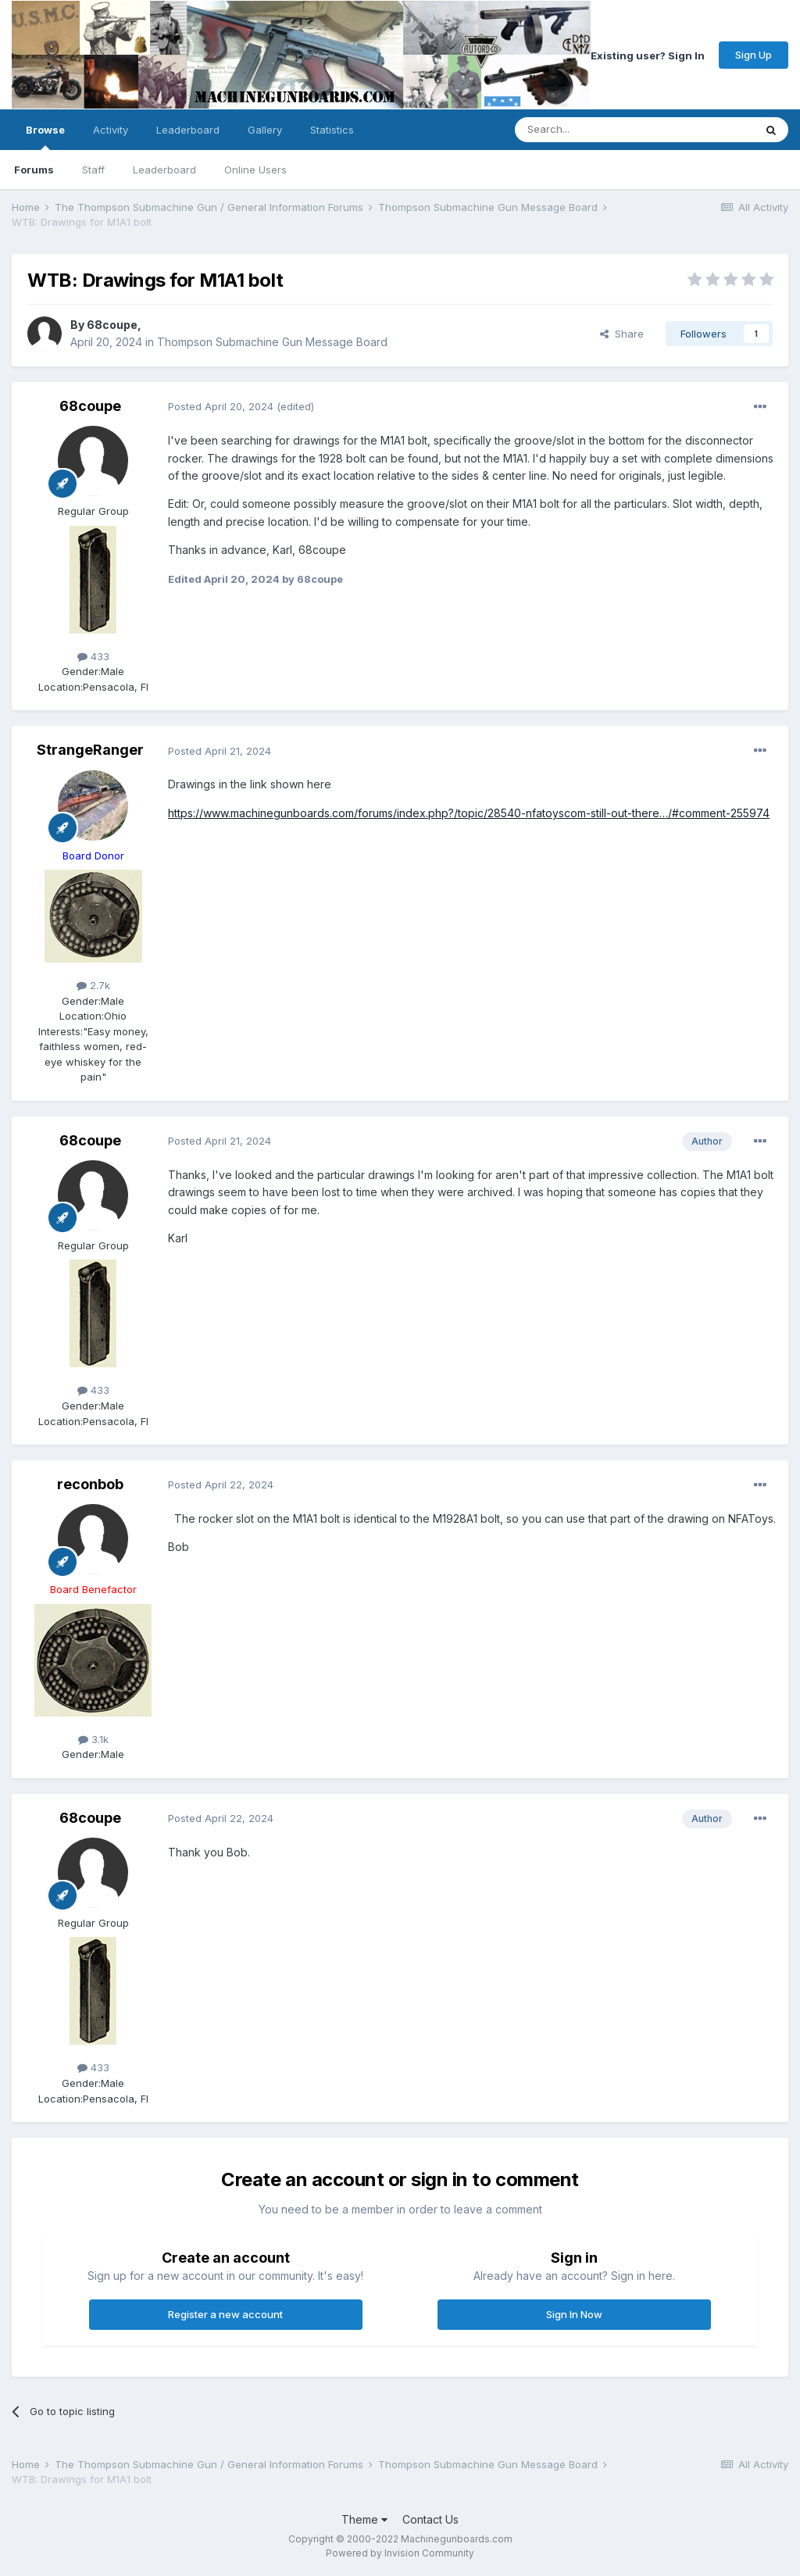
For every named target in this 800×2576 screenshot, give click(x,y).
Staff (93, 169)
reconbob (90, 1484)
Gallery (265, 129)
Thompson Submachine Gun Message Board (272, 341)
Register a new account (225, 2314)
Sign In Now (574, 2314)
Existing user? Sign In (648, 54)
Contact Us (430, 2519)
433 (93, 656)
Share (622, 333)
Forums (34, 169)
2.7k (93, 985)
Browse (45, 136)
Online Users (255, 169)
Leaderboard (164, 169)
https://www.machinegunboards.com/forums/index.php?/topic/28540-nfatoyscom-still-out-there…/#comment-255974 (469, 813)
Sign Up (753, 54)
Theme (364, 2519)
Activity (110, 129)
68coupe (112, 324)
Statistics (332, 129)
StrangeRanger (90, 749)
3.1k (93, 1739)
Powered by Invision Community (400, 2553)
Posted (220, 406)
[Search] (594, 129)
